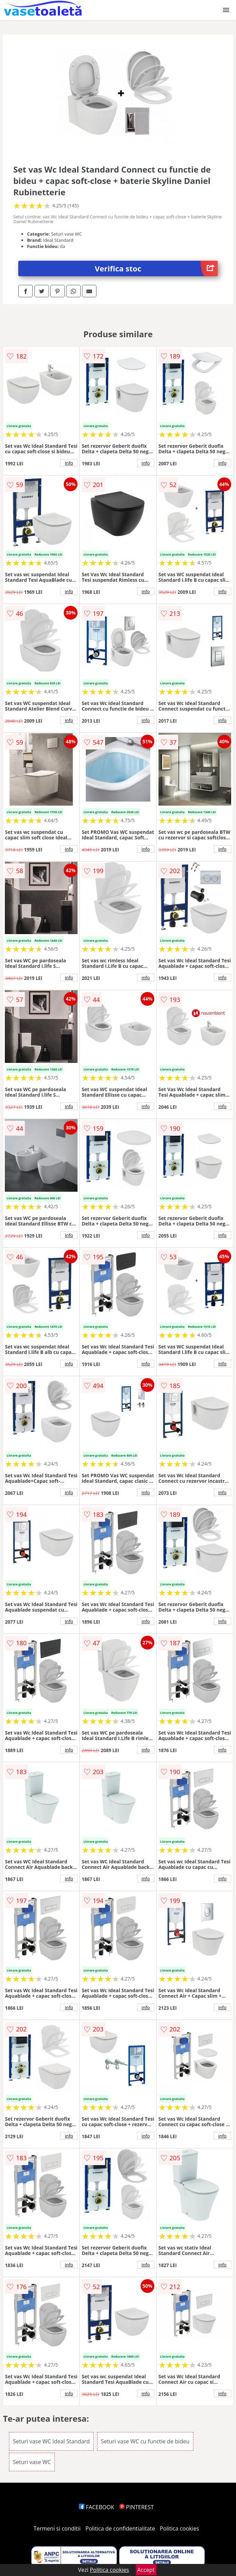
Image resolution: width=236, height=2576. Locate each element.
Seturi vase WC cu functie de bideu (145, 2441)
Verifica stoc (156, 268)
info (69, 463)
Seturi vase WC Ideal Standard (51, 2441)
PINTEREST (136, 2507)
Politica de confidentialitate (120, 2528)
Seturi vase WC (32, 2462)
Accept (146, 2570)
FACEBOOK (96, 2507)
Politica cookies (179, 2528)
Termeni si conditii (57, 2528)
